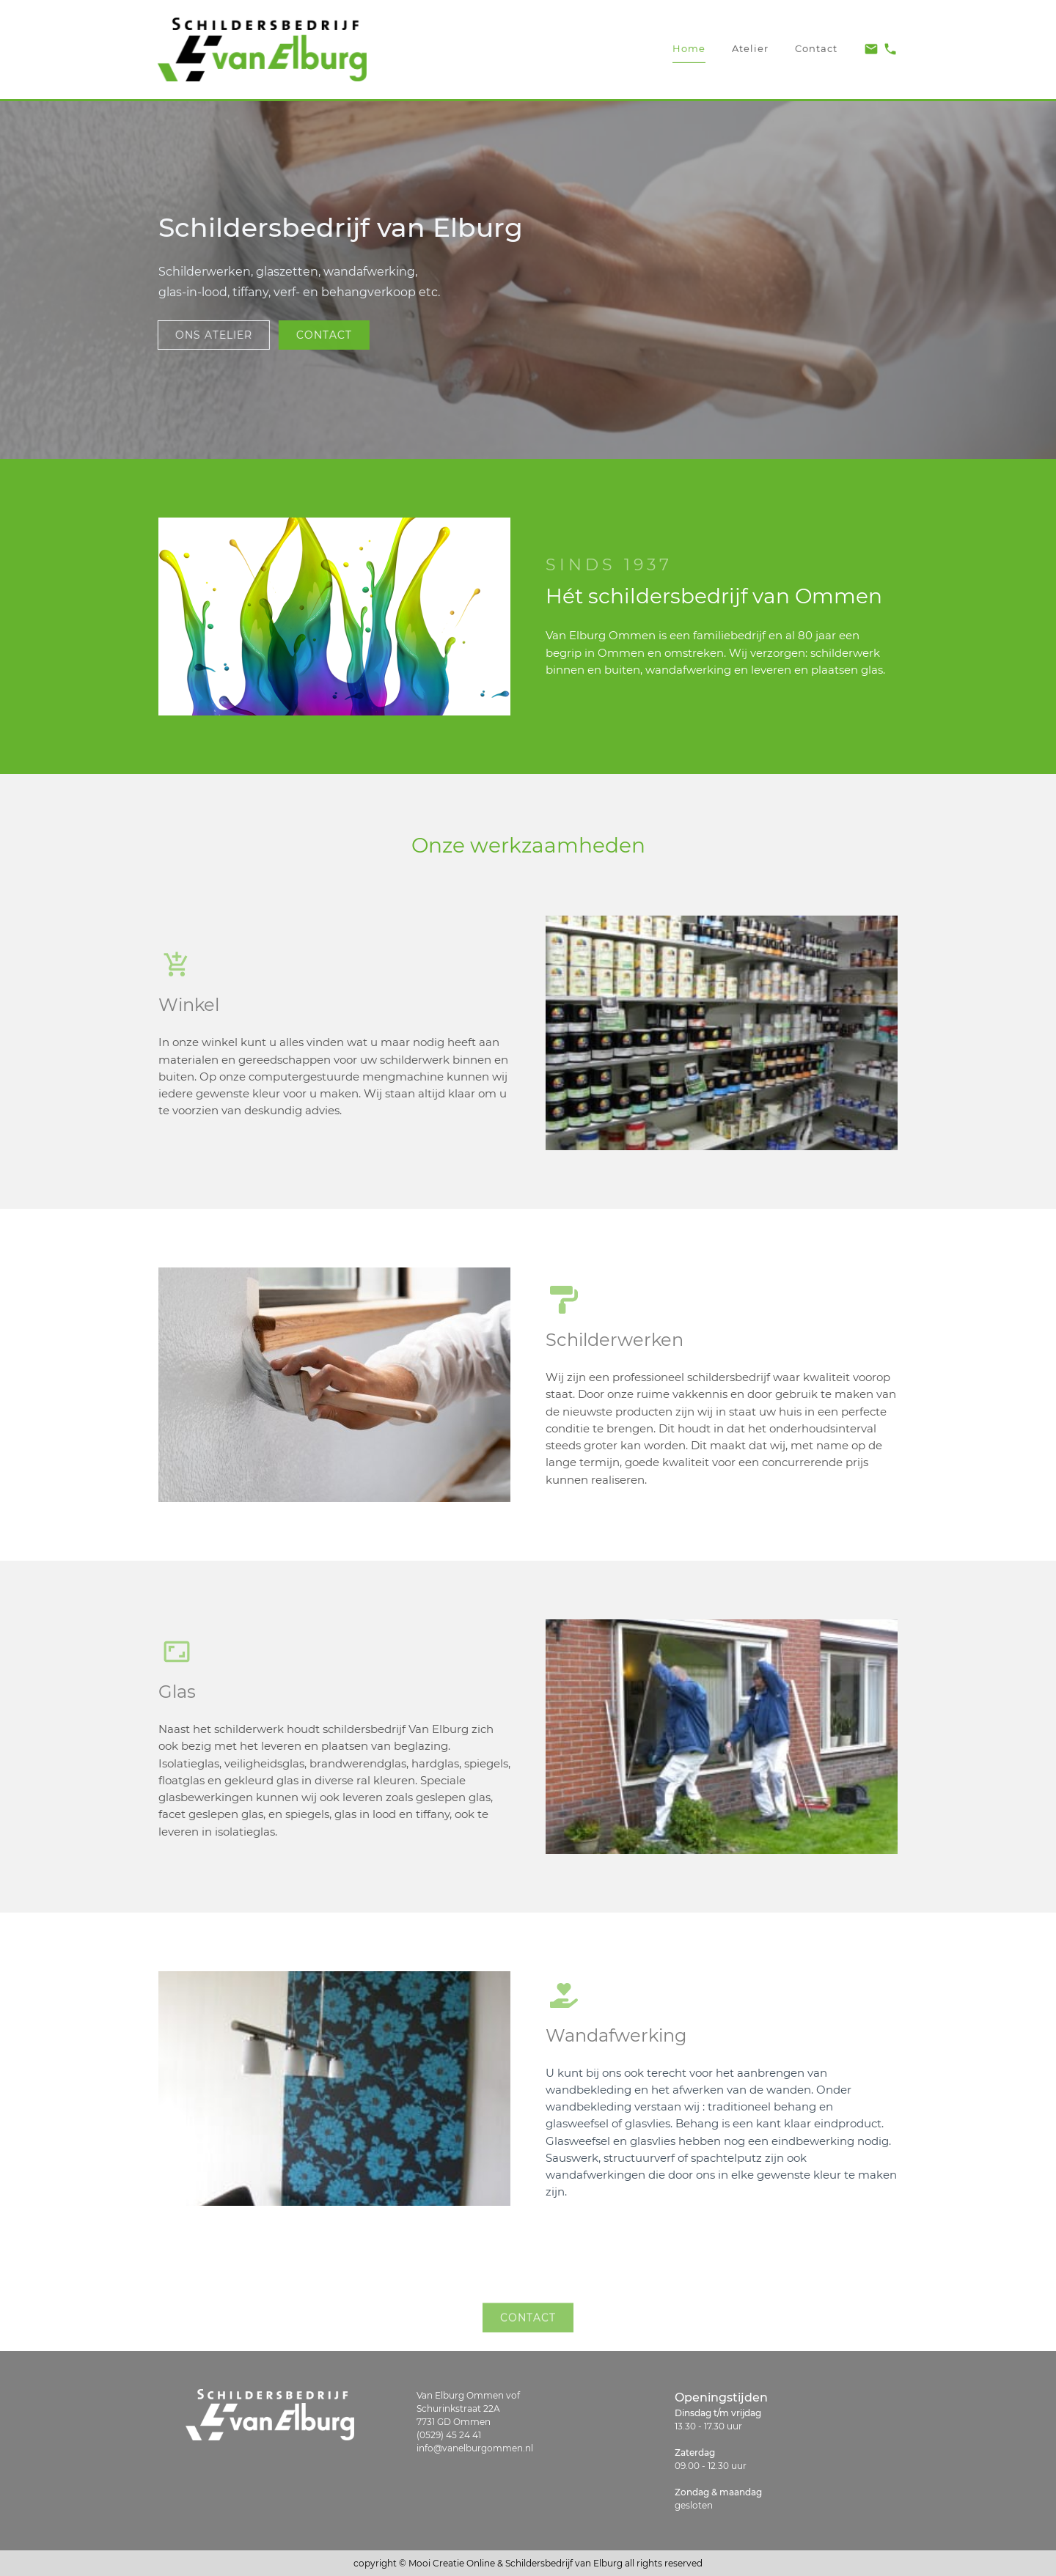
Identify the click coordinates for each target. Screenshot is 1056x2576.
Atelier (750, 42)
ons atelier (207, 335)
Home (688, 41)
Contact (816, 42)
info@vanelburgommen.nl (475, 2448)
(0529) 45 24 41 (449, 2434)
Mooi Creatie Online (451, 2563)
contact (317, 335)
